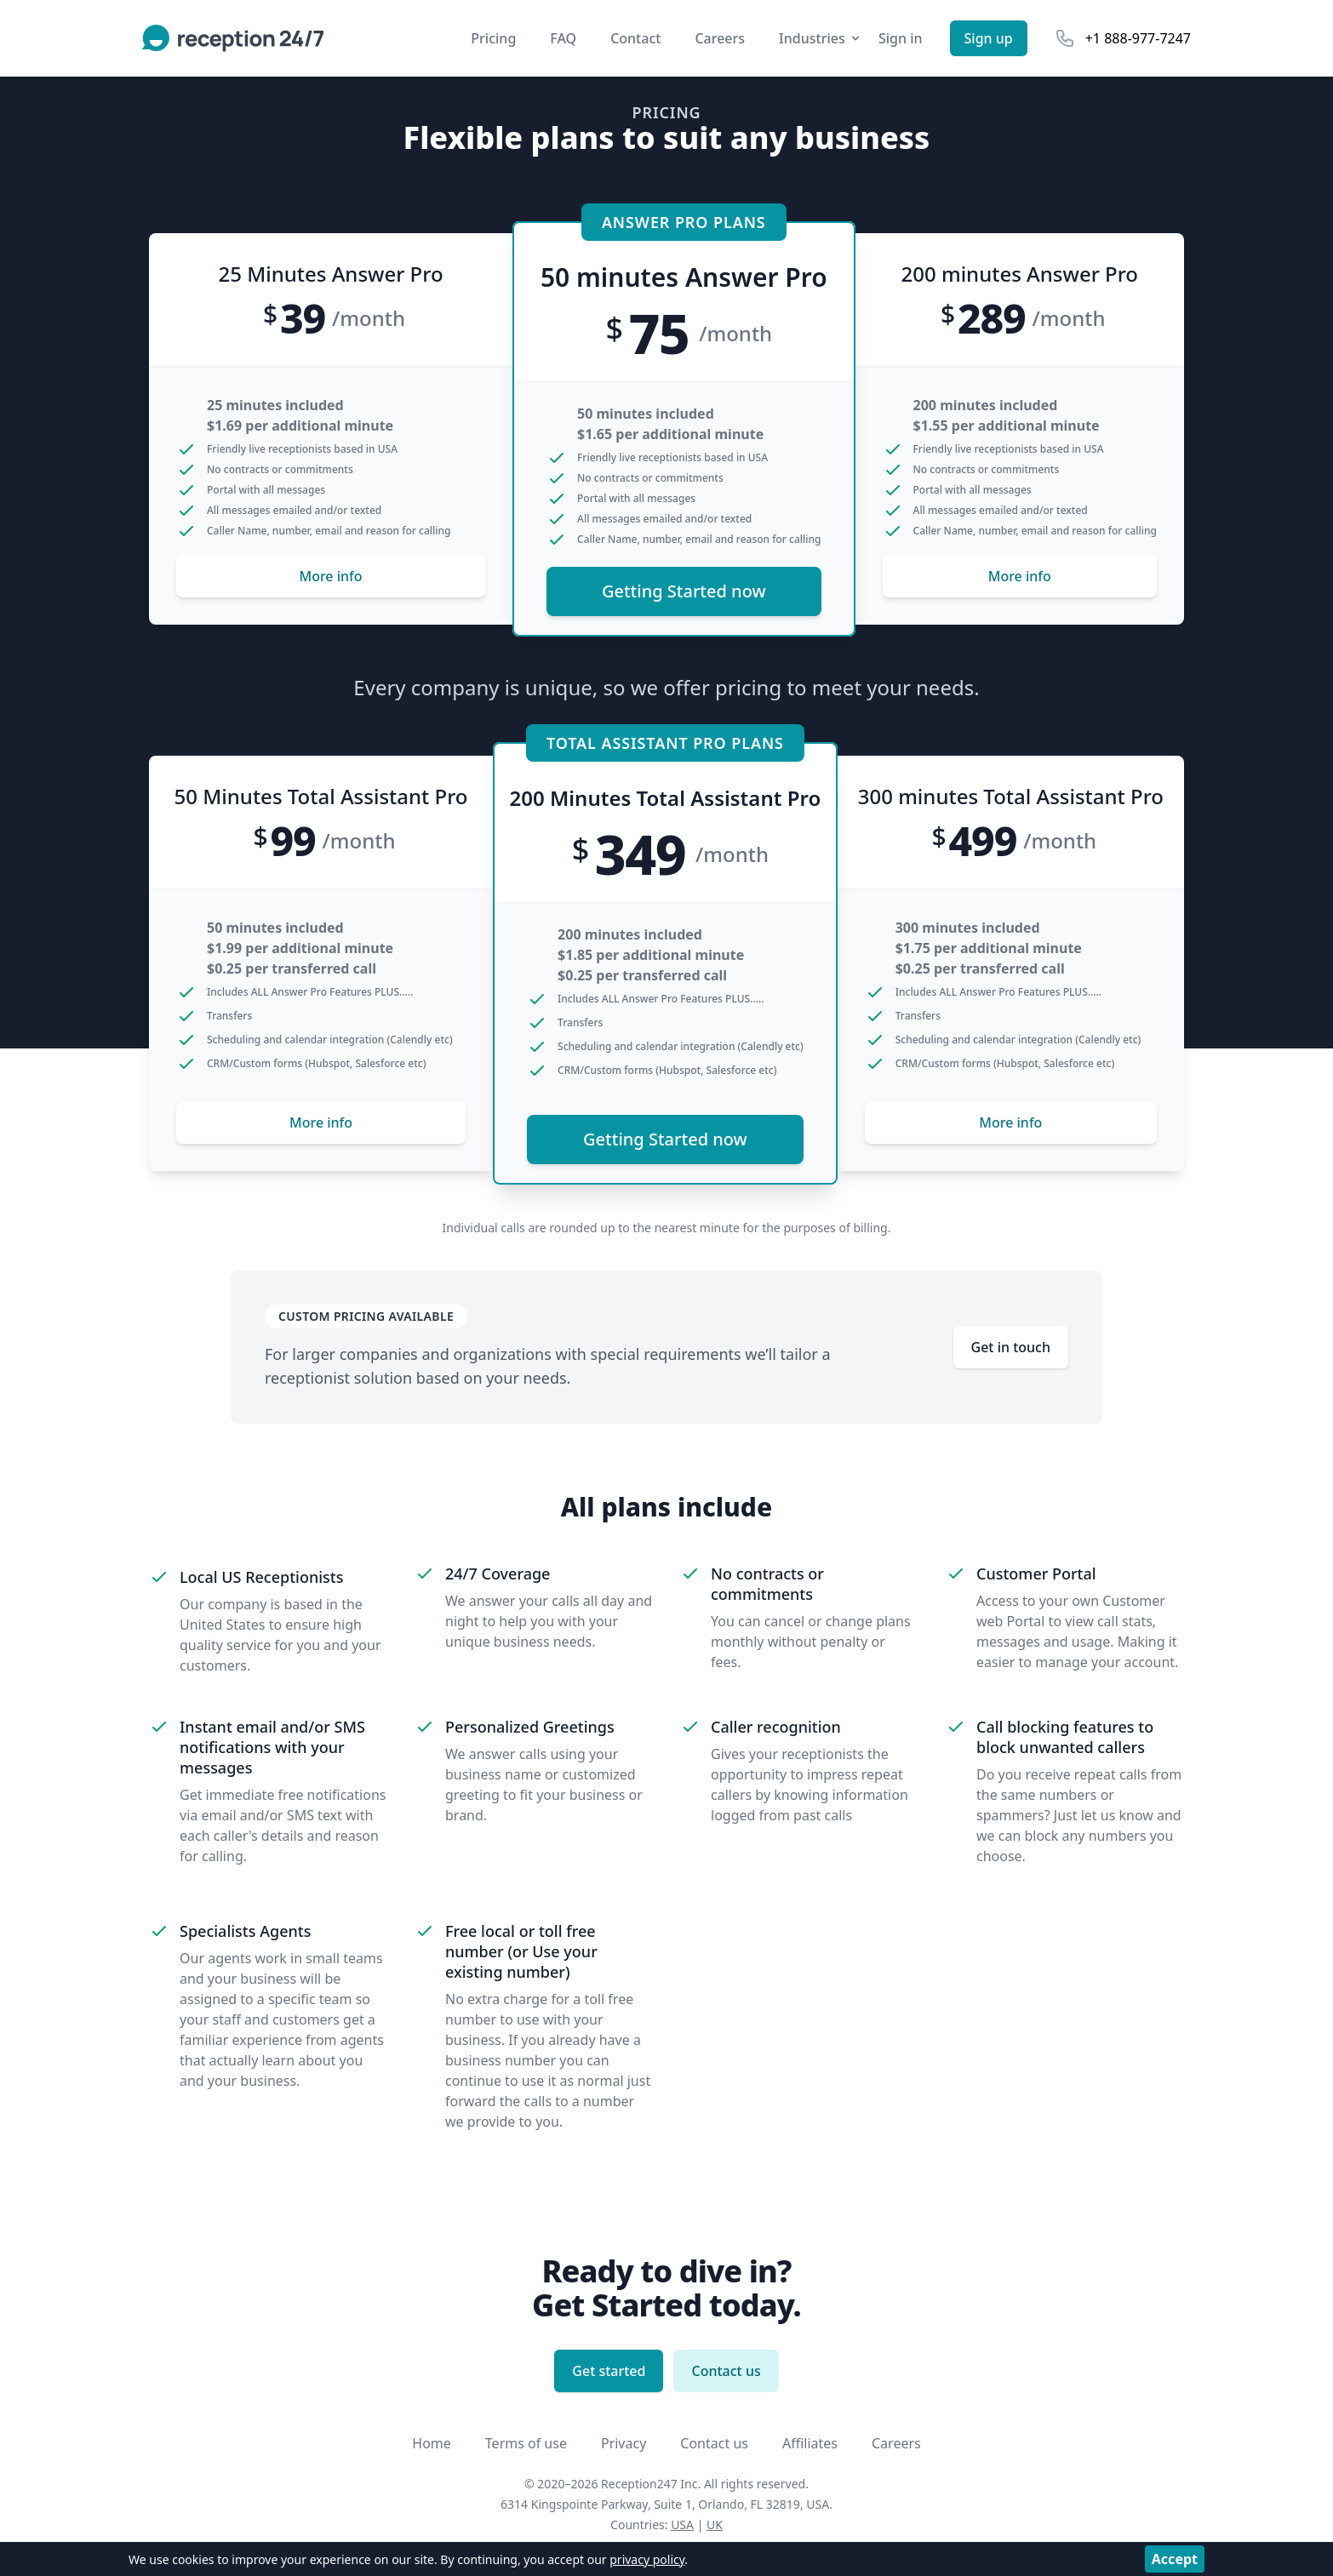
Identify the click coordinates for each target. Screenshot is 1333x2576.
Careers (720, 38)
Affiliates (810, 2443)
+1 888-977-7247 (1138, 38)
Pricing (493, 38)
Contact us (725, 2371)
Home (431, 2443)
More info (330, 576)
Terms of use (526, 2443)
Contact (635, 38)
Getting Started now (684, 591)
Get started (608, 2371)
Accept (1175, 2559)
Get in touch (1010, 1347)
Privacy (623, 2443)
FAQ (563, 38)
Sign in (900, 38)
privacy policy (646, 2559)
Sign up (988, 38)
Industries (820, 38)
